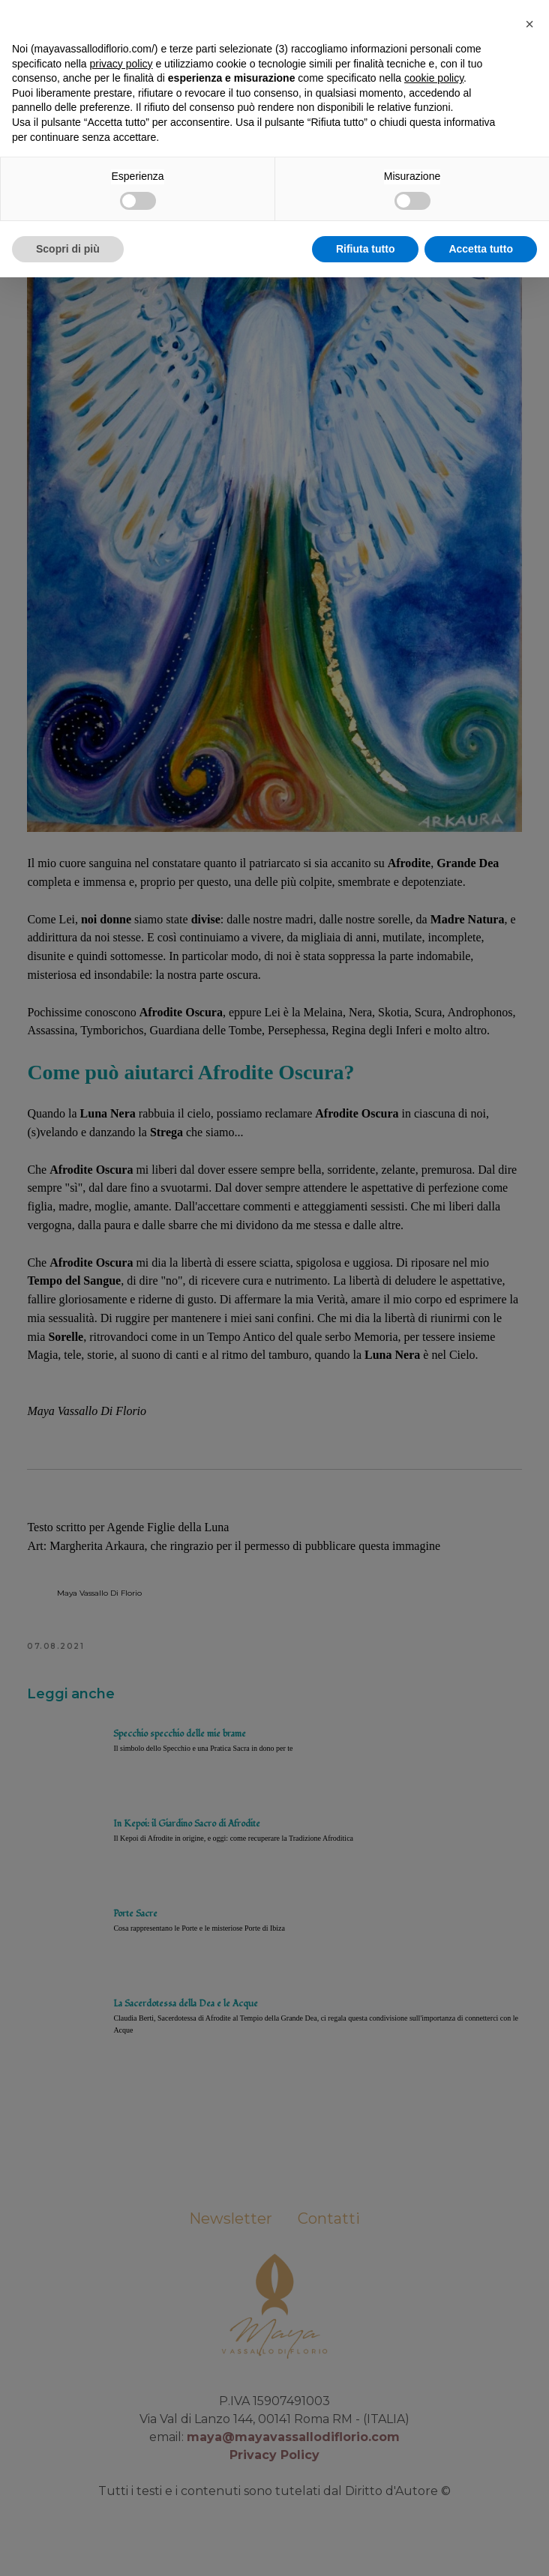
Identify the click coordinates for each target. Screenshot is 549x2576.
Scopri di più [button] (68, 2547)
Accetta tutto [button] (480, 2547)
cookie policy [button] (434, 2377)
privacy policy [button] (121, 2362)
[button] (530, 2323)
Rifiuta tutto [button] (365, 2547)
